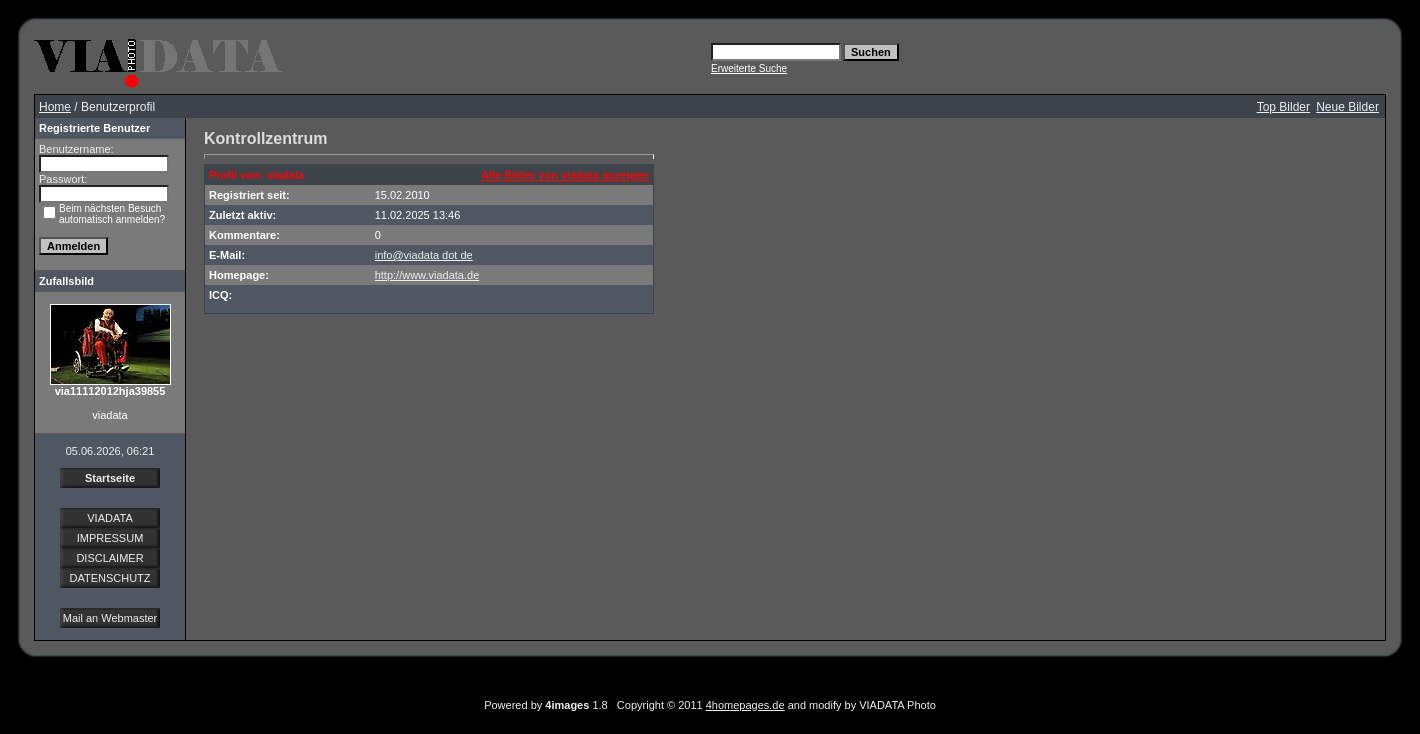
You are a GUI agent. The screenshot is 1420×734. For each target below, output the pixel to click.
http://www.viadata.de (427, 275)
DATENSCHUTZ (109, 578)
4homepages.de (745, 705)
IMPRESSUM (110, 538)
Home (55, 107)
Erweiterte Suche (749, 68)
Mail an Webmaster (110, 618)
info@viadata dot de (424, 255)
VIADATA (109, 518)
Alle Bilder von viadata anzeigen (565, 175)
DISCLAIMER (109, 558)
